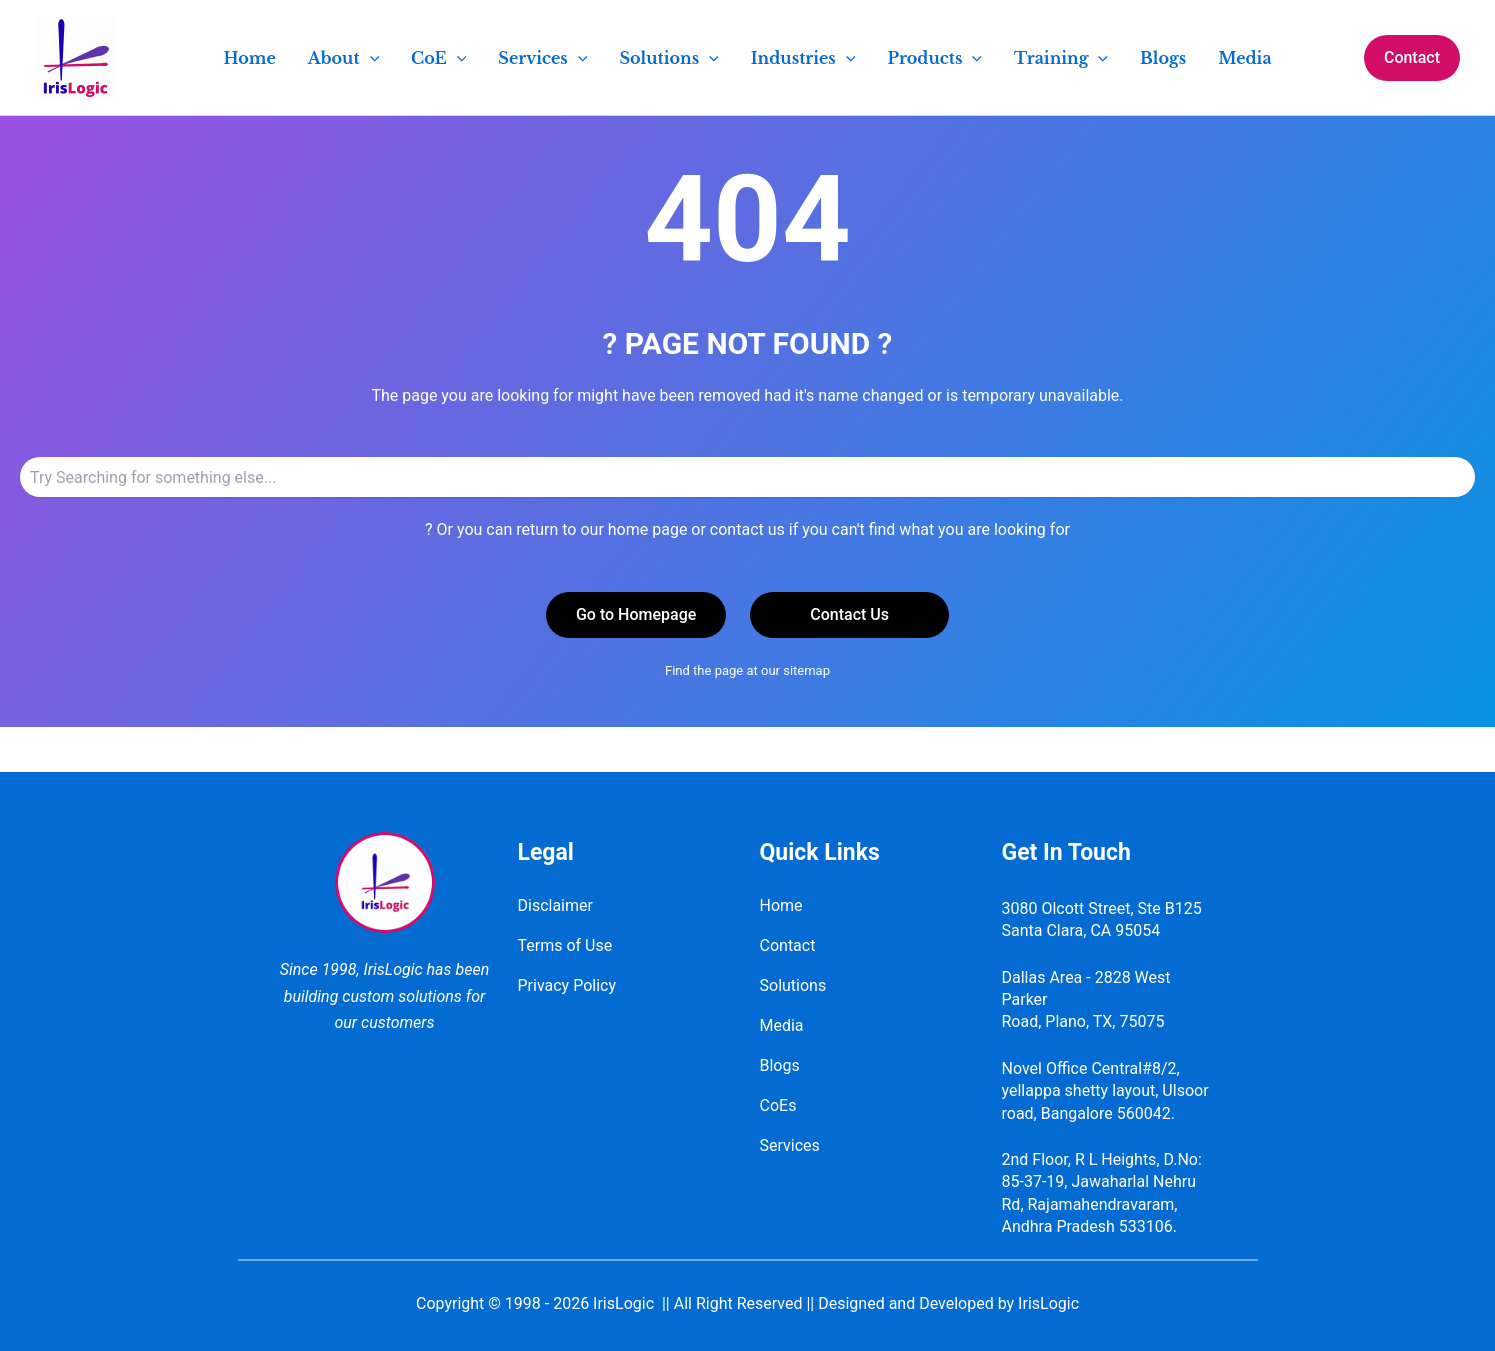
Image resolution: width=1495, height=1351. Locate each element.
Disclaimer (555, 905)
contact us (747, 529)
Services (790, 1145)
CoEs (778, 1105)
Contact (788, 945)
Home (781, 905)
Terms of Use (565, 945)
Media (782, 1025)
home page (648, 529)
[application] (370, 58)
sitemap (806, 670)
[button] (1412, 58)
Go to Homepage (636, 614)
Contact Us (849, 614)
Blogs (780, 1065)
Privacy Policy (567, 985)
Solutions (793, 985)
